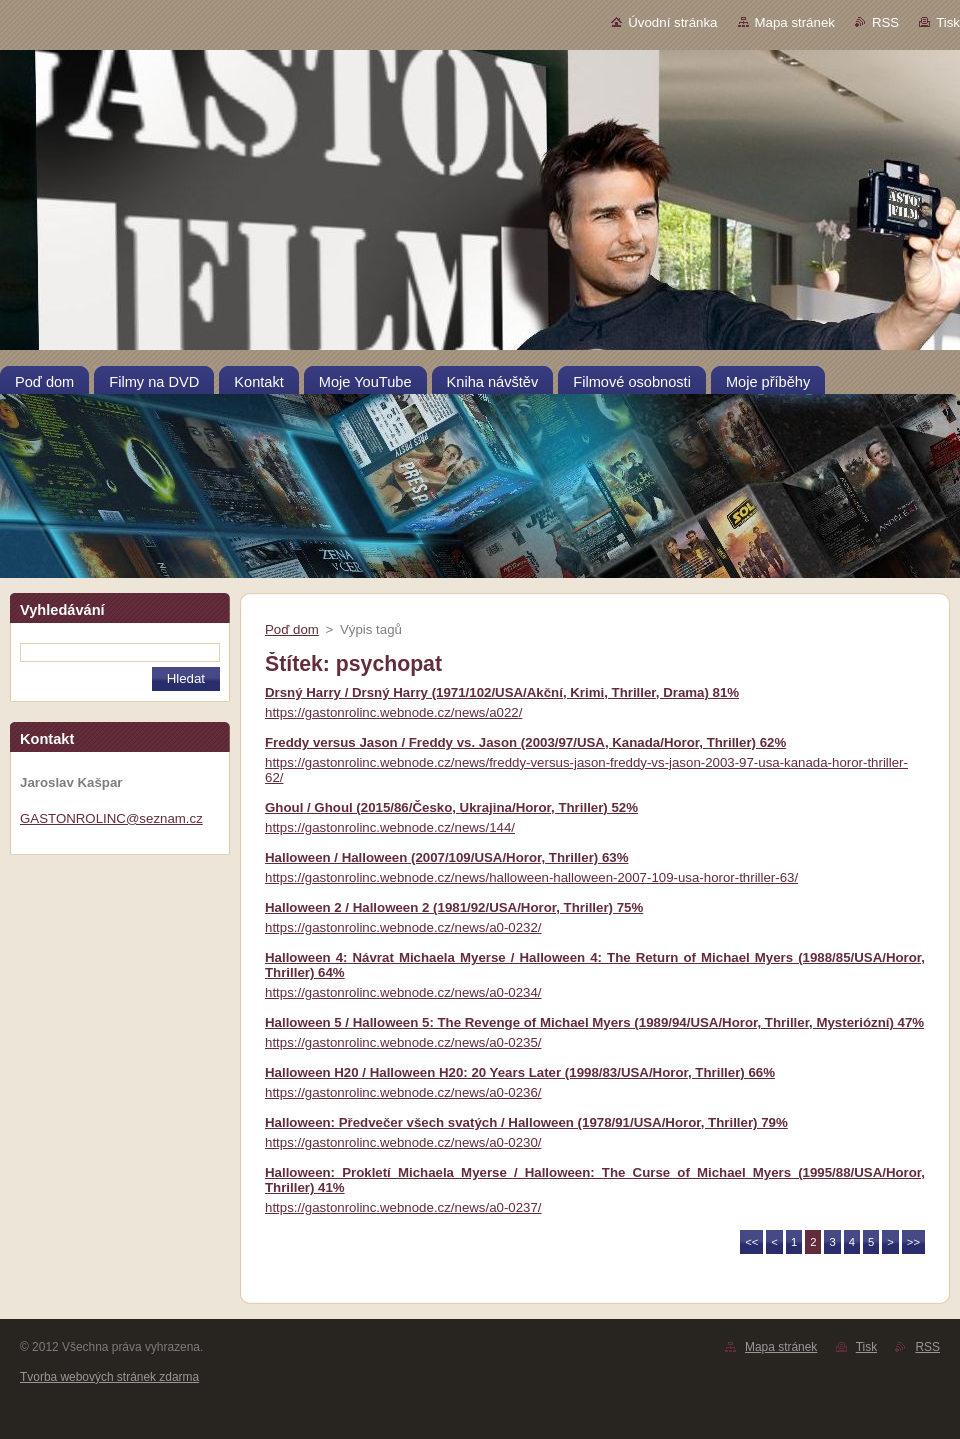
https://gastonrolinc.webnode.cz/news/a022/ (393, 712)
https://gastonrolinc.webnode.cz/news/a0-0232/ (403, 927)
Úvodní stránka (672, 22)
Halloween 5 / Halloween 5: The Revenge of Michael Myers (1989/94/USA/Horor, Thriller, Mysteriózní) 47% (594, 1022)
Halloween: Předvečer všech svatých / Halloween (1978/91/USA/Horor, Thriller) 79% (526, 1122)
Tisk (948, 22)
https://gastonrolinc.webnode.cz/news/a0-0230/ (403, 1142)
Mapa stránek (795, 22)
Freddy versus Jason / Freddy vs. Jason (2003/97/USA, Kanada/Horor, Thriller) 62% (525, 742)
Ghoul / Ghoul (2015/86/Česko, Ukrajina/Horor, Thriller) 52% (451, 807)
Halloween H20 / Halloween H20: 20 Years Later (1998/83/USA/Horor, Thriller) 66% (520, 1072)
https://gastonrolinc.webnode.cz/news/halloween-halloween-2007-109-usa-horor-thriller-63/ (531, 877)
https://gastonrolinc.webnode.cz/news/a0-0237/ (403, 1207)
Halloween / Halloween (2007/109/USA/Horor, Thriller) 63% (446, 857)
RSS (885, 22)
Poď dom (292, 629)
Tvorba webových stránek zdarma (109, 1377)
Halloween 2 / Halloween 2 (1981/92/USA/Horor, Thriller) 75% (454, 907)
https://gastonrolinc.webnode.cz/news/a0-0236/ (403, 1092)
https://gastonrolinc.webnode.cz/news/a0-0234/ (403, 992)
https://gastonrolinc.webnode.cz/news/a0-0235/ (403, 1042)
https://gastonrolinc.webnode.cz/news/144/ (390, 827)
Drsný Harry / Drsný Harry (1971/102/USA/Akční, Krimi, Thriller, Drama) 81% (502, 692)
